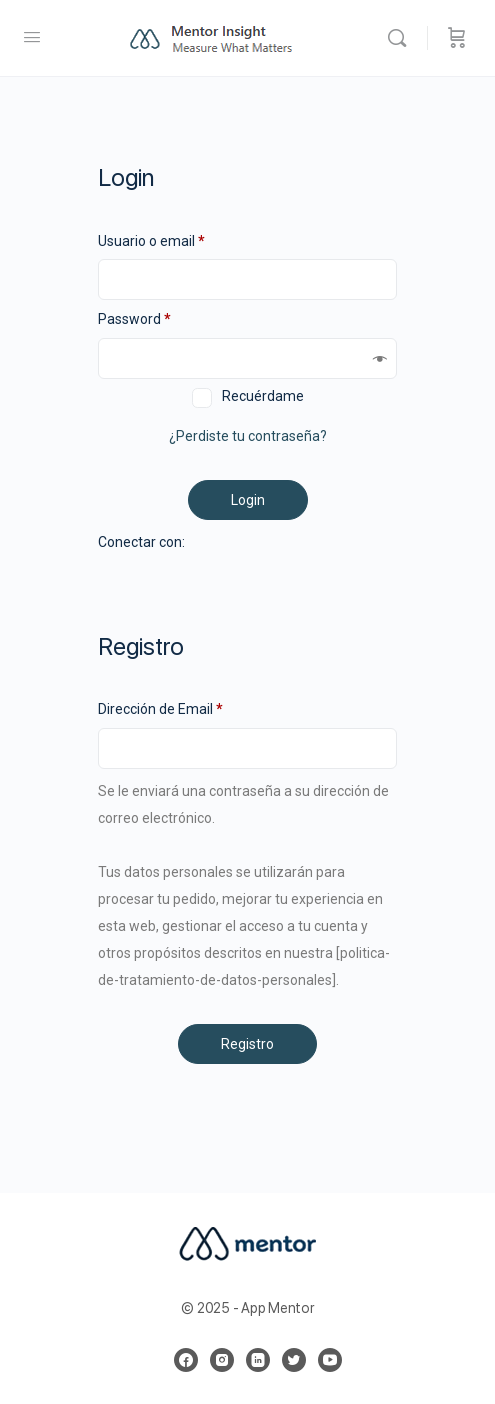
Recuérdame (263, 396)
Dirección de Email (160, 709)
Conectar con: (141, 542)
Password (134, 319)
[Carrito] (457, 38)
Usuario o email (151, 241)
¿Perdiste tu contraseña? (248, 436)
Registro (247, 1044)
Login (248, 500)
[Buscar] (402, 38)
